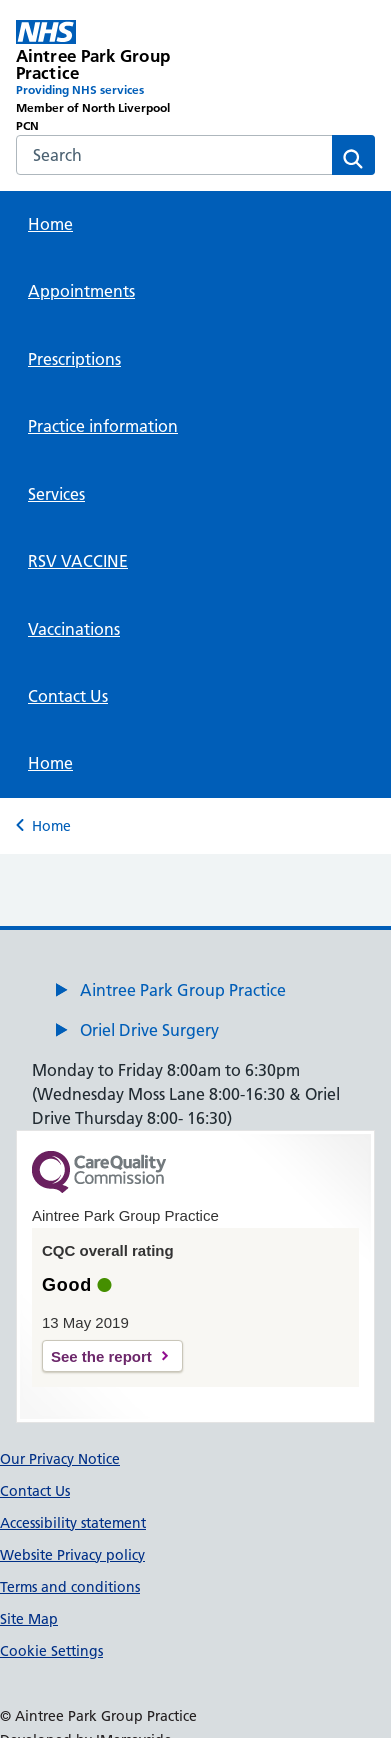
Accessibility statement (73, 1523)
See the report (101, 1356)
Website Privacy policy (72, 1555)
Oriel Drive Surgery (149, 1030)
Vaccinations (74, 629)
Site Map (29, 1619)
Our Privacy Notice (60, 1459)
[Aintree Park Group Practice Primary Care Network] (106, 77)
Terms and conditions (70, 1587)
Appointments (81, 291)
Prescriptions (74, 359)
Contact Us (68, 696)
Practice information (103, 426)
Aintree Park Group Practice (183, 990)
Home (50, 224)
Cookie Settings (51, 1651)
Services (56, 494)
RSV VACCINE (78, 561)
